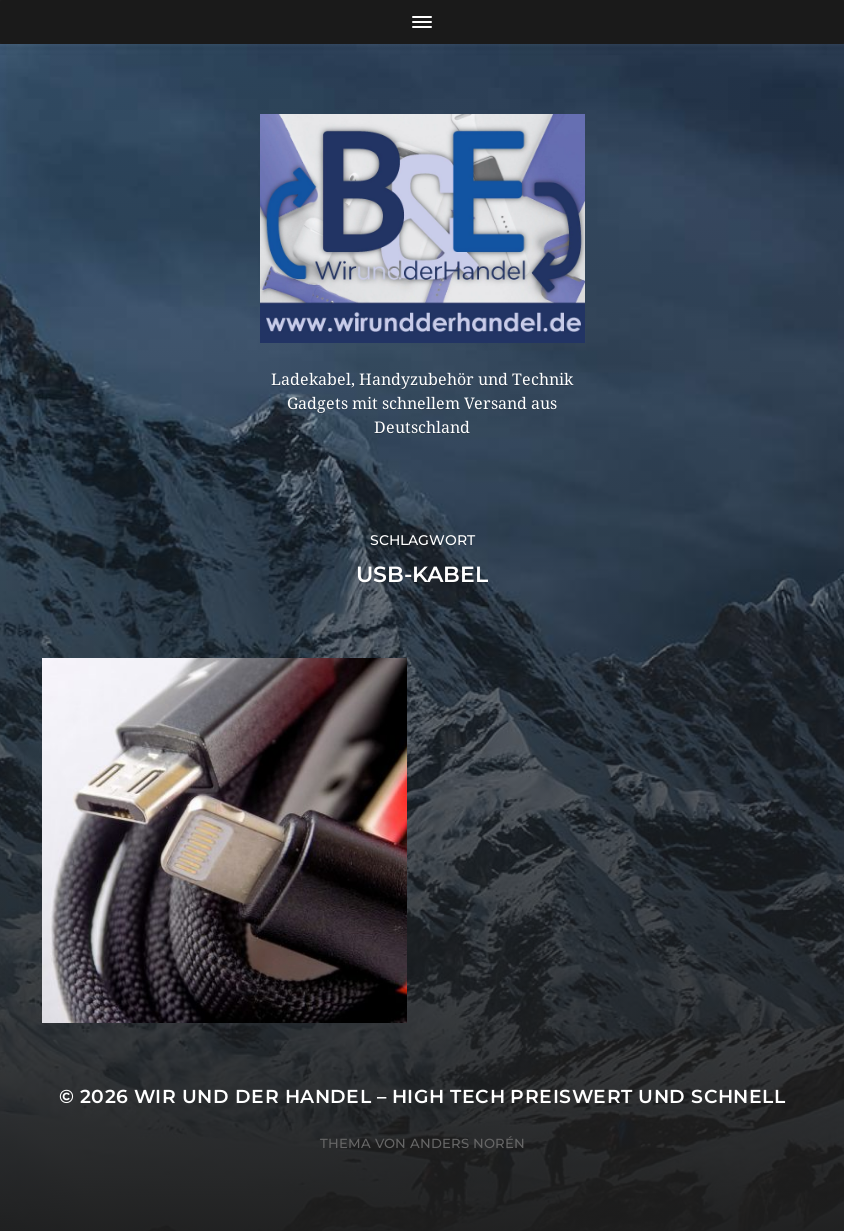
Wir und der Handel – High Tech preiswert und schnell (459, 1096)
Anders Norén (467, 1143)
